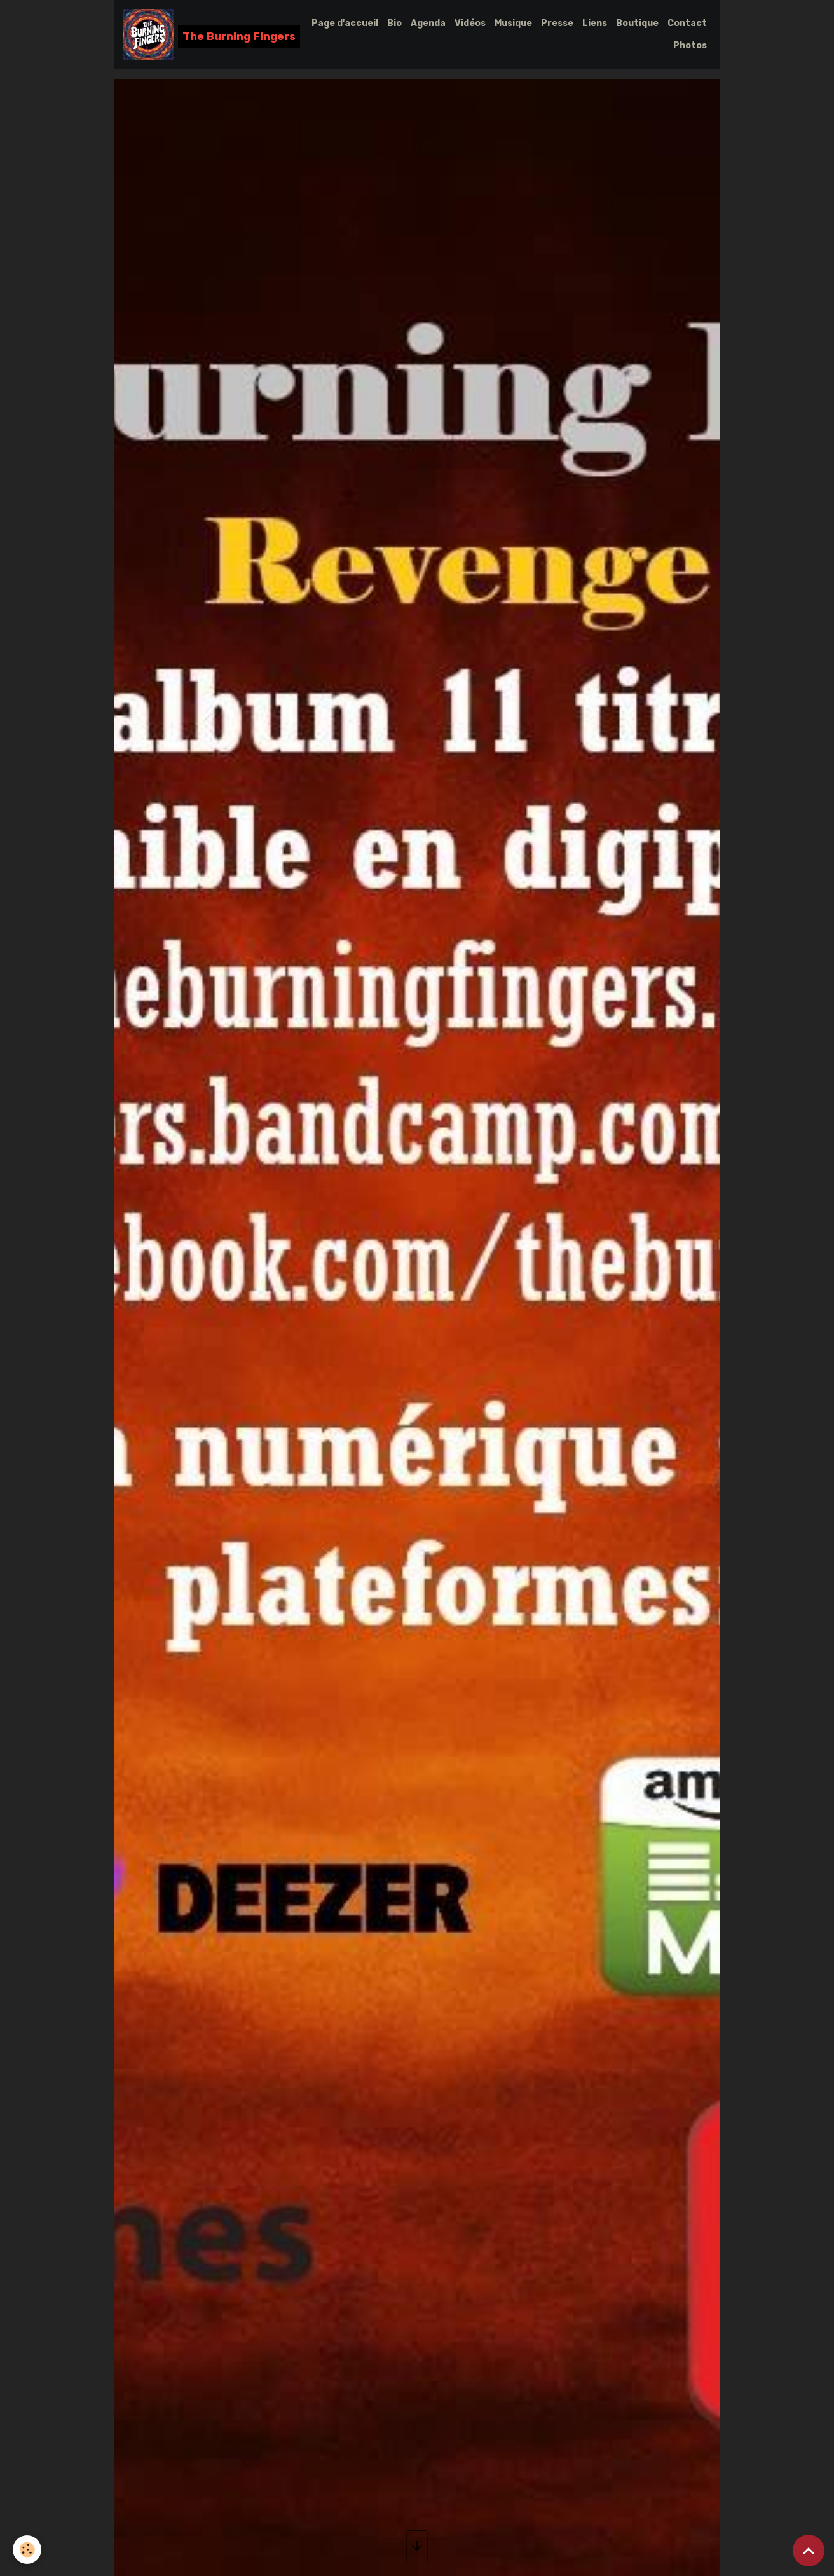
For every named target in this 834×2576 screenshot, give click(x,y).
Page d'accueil (344, 23)
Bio (394, 23)
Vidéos (470, 23)
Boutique (637, 23)
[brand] (205, 34)
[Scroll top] (808, 2550)
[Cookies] (27, 2549)
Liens (594, 23)
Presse (557, 23)
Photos (690, 45)
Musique (513, 23)
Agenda (428, 23)
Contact (687, 23)
